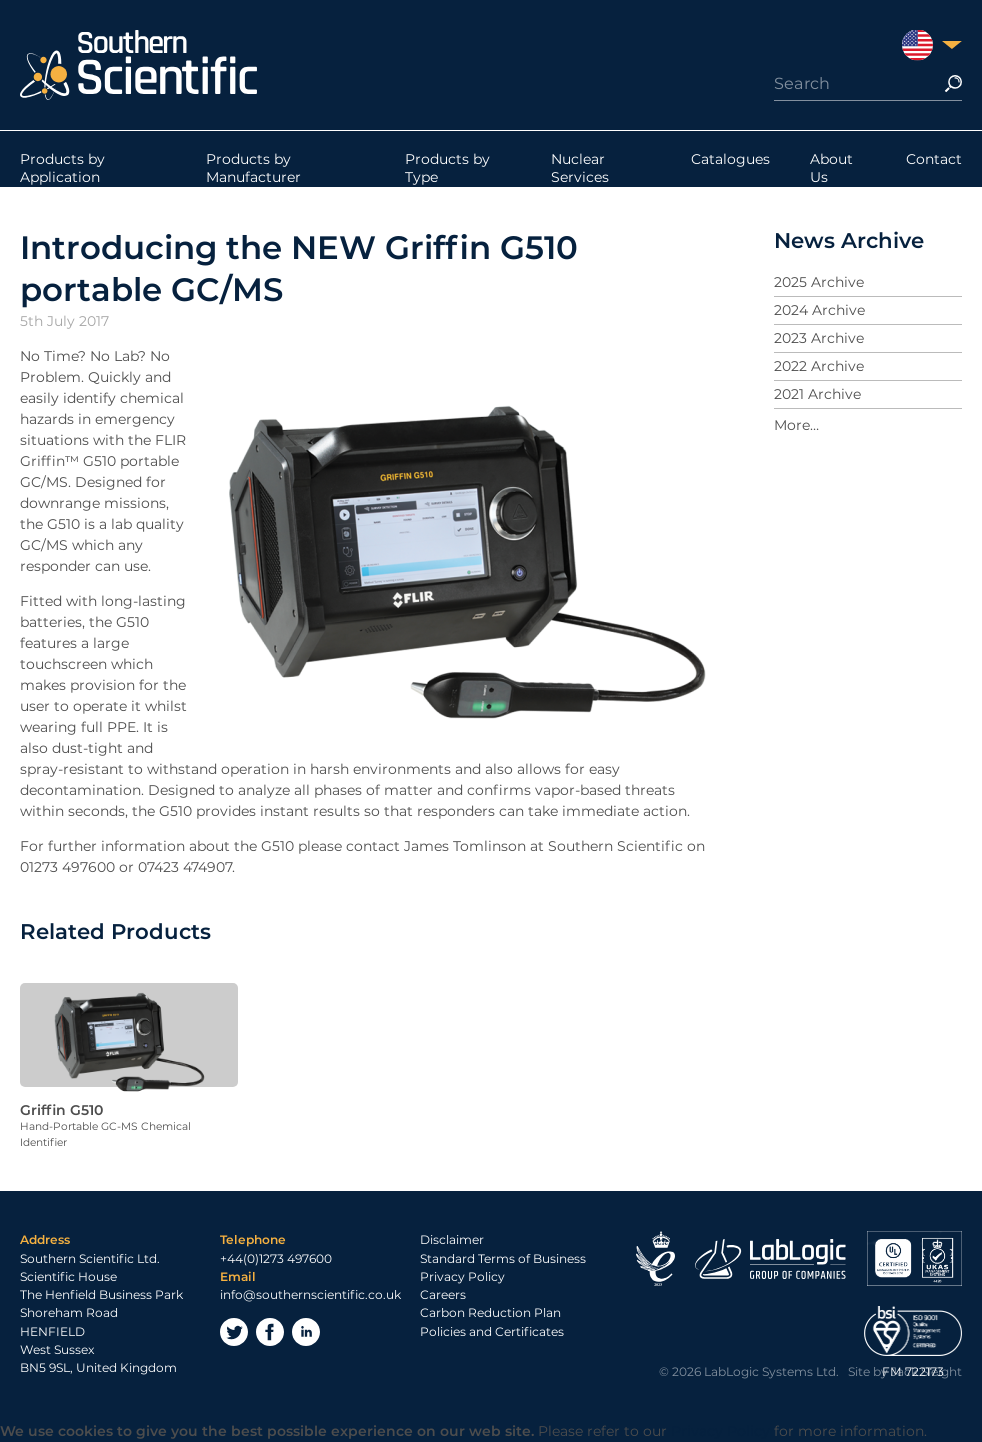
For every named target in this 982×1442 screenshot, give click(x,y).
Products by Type (447, 168)
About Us (831, 168)
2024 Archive (819, 310)
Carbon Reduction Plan (490, 1312)
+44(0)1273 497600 (276, 1258)
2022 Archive (819, 366)
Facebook (270, 1332)
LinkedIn (306, 1332)
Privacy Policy (462, 1276)
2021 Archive (817, 394)
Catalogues (730, 159)
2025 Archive (819, 282)
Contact (934, 159)
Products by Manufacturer (253, 168)
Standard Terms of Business (503, 1258)
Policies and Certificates (492, 1331)
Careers (443, 1294)
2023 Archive (819, 338)
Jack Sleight (926, 1371)
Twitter (234, 1332)
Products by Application (62, 168)
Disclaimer (452, 1239)
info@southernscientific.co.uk (310, 1294)
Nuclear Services (580, 168)
